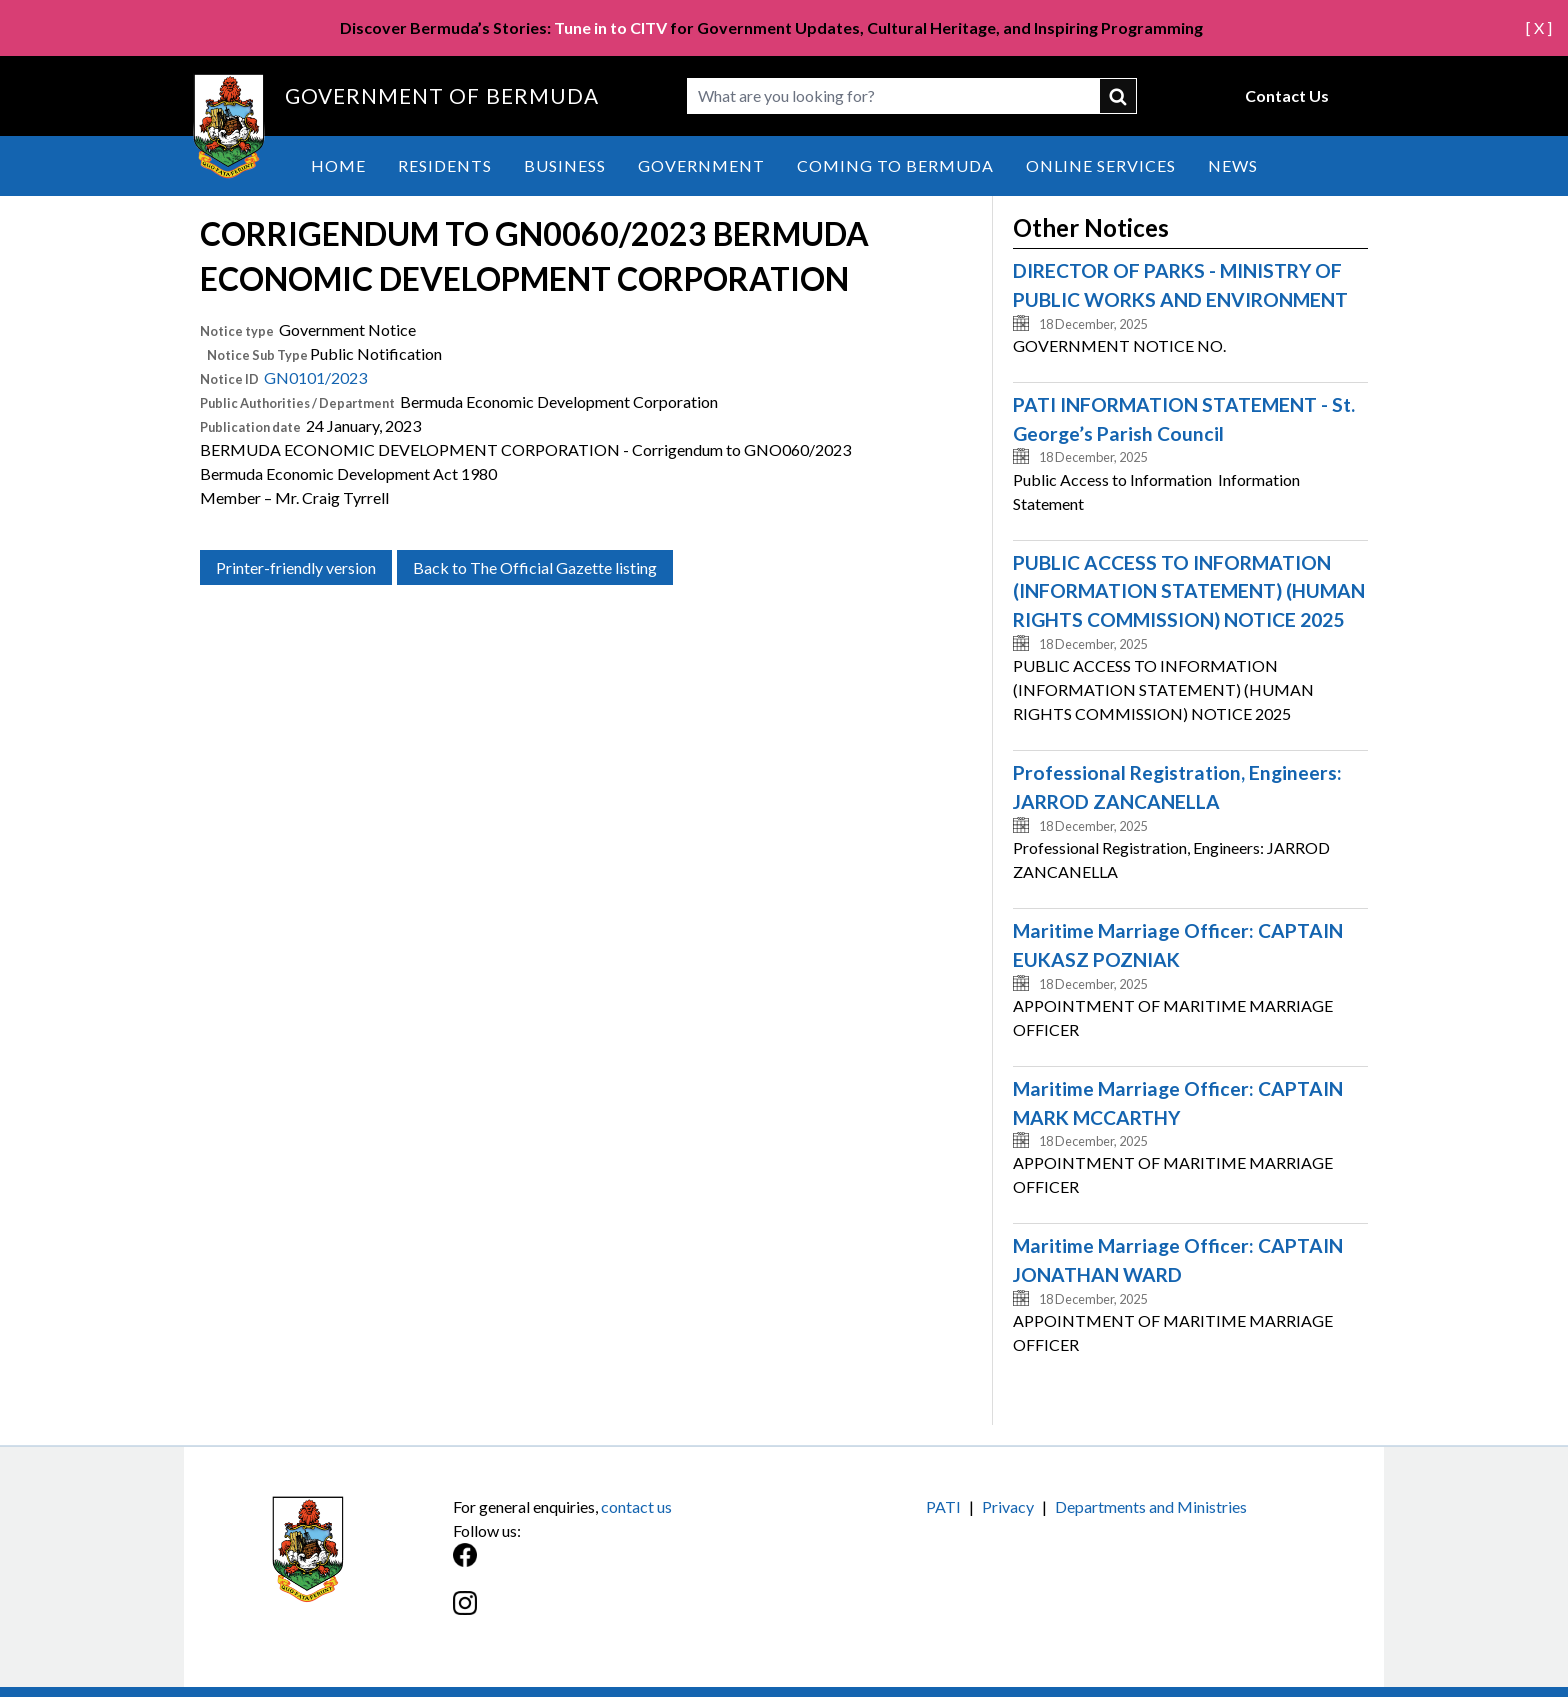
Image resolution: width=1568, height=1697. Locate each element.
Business (565, 165)
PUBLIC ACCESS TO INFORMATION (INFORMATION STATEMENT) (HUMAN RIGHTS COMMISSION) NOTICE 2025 (1189, 591)
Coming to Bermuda (895, 165)
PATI (943, 1506)
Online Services (1101, 165)
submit (1119, 96)
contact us (636, 1506)
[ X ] (1539, 27)
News (1233, 165)
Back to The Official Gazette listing (535, 567)
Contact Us (1287, 95)
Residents (445, 165)
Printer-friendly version (296, 567)
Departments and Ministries (1151, 1506)
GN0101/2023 (315, 377)
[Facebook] (618, 1565)
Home (338, 165)
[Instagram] (618, 1613)
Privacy (1008, 1506)
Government (701, 165)
